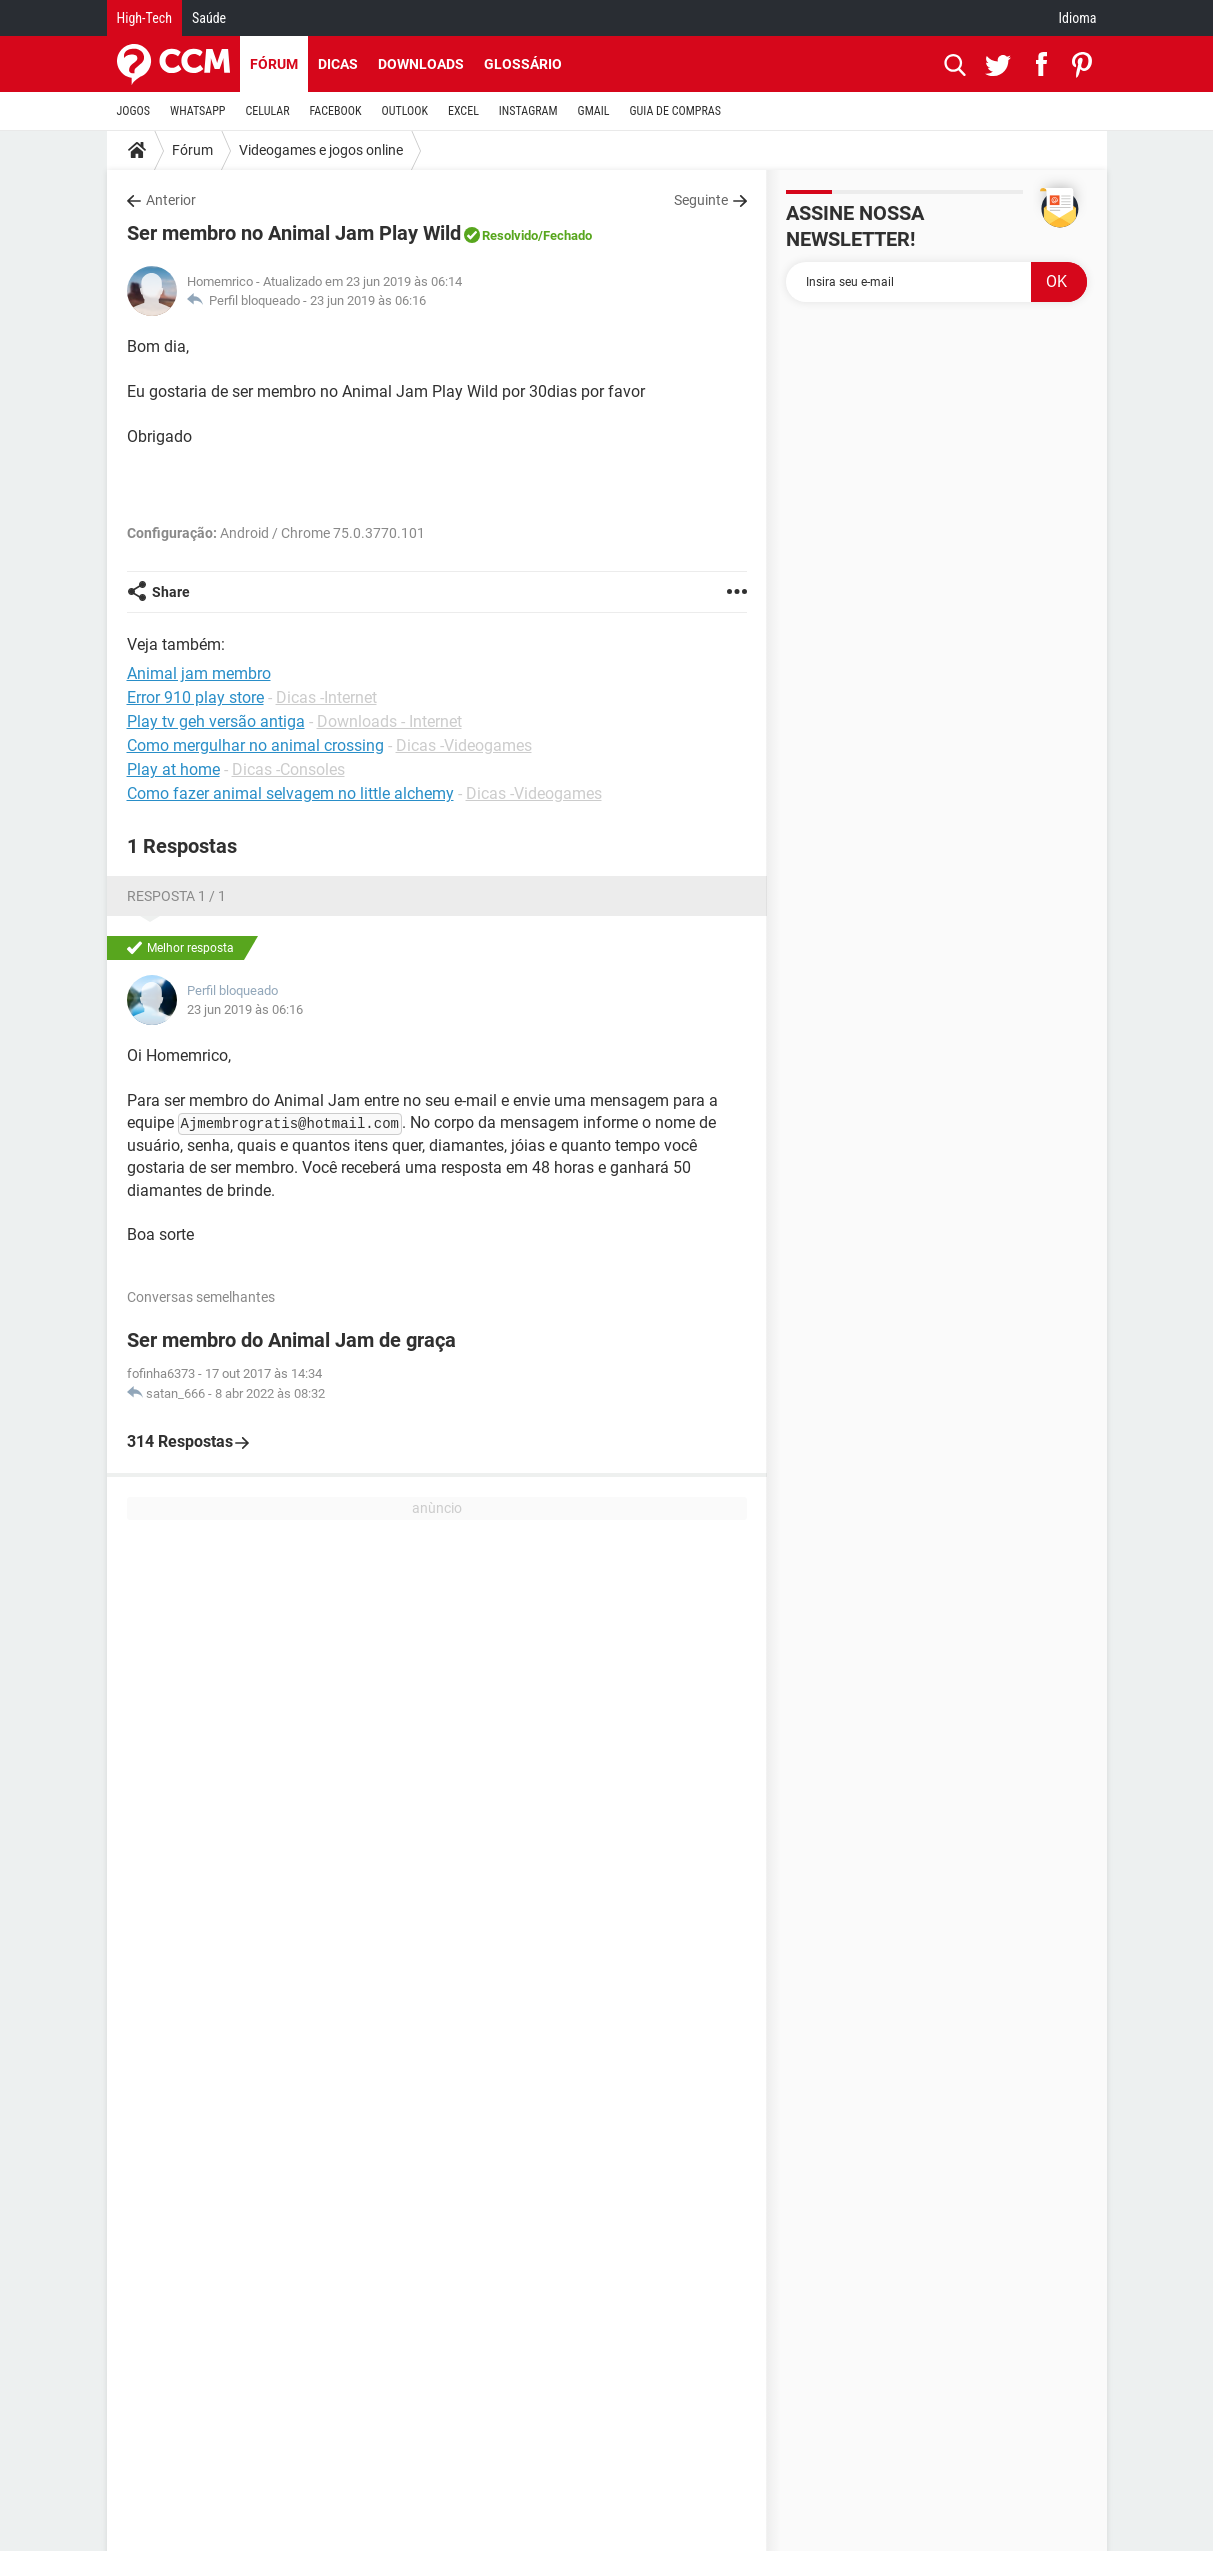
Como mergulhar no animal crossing (255, 745)
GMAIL (594, 111)
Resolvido (510, 235)
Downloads (421, 64)
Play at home (173, 769)
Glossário (523, 64)
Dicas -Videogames (464, 745)
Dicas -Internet (326, 697)
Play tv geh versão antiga (216, 721)
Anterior (171, 200)
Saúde (209, 18)
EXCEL (463, 111)
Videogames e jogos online (321, 150)
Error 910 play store (195, 697)
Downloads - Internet (389, 721)
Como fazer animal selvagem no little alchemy (290, 793)
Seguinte (701, 200)
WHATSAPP (197, 111)
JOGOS (134, 111)
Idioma (1078, 18)
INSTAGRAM (528, 111)
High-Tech (144, 18)
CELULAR (268, 111)
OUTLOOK (404, 111)
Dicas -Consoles (288, 769)
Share (171, 592)
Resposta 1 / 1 (176, 896)
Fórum (274, 64)
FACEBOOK (336, 111)
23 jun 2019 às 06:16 (368, 300)
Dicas (338, 64)
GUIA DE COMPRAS (675, 111)
